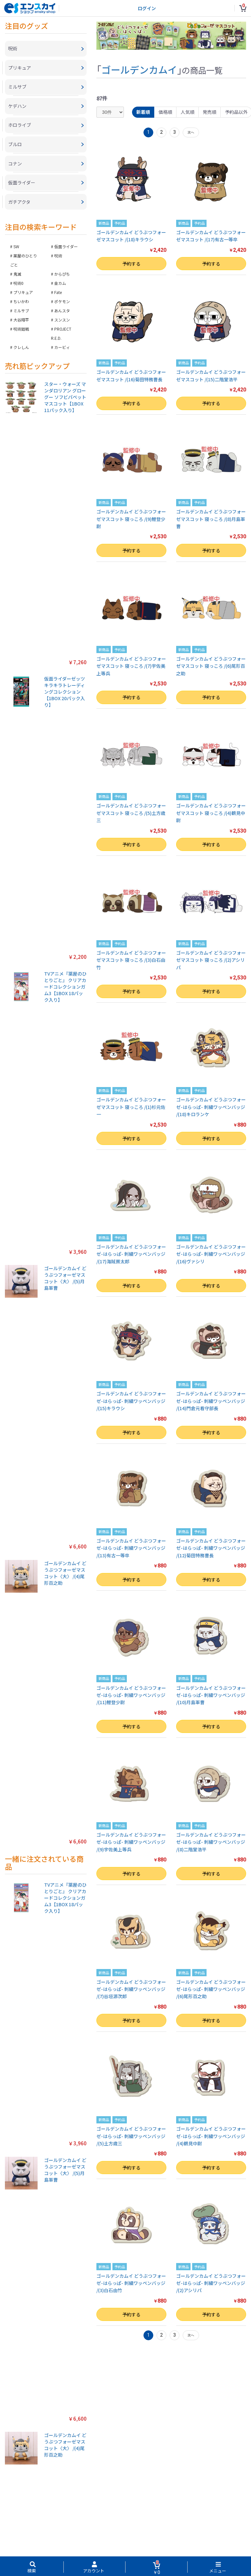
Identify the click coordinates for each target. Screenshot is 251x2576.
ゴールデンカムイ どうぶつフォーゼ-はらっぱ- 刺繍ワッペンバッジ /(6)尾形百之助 (211, 1989)
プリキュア (23, 293)
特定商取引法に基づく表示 (27, 2539)
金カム (60, 284)
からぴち (62, 275)
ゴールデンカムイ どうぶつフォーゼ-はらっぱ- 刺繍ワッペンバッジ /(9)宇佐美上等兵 (131, 1842)
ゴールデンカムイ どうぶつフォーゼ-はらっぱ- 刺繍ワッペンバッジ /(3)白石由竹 (131, 2283)
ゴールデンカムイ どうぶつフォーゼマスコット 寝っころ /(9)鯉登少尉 (131, 518)
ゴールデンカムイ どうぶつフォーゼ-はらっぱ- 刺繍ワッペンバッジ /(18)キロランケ (211, 1107)
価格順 (165, 112)
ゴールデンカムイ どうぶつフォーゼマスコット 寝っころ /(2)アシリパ (211, 960)
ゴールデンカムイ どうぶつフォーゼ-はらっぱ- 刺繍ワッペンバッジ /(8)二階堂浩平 (211, 1842)
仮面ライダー (66, 248)
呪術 (58, 257)
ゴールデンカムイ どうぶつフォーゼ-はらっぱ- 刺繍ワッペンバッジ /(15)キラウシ (131, 1401)
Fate (58, 293)
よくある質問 (139, 2539)
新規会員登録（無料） (125, 2546)
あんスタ (62, 312)
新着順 (143, 112)
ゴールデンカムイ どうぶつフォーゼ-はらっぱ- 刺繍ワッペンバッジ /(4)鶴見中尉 (211, 2136)
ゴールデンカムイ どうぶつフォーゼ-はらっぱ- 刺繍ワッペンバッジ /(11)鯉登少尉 (131, 1695)
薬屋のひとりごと (23, 261)
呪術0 (18, 284)
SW (16, 248)
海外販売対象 (235, 2539)
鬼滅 (17, 275)
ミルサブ (21, 312)
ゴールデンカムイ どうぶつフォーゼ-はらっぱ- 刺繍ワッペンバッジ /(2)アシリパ (211, 2283)
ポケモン (62, 302)
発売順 (210, 112)
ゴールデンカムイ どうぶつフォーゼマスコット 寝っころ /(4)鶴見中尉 (211, 812)
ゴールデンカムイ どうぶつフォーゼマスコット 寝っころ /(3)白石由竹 (131, 960)
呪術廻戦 (21, 330)
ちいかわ (21, 302)
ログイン (147, 8)
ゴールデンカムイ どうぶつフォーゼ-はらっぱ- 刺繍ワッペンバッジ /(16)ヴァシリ (211, 1254)
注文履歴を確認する (201, 2539)
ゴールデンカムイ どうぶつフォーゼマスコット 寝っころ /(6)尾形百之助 (211, 666)
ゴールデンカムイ (139, 69)
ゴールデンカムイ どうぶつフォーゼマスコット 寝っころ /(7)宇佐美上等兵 (131, 666)
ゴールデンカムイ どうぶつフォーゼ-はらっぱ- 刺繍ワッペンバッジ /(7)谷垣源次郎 (131, 1989)
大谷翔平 (21, 321)
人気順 (187, 112)
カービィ (62, 348)
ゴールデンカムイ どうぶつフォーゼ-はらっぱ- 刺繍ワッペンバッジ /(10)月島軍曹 (211, 1695)
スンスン (62, 321)
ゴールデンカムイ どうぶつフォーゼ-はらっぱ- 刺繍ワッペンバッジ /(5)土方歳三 (131, 2136)
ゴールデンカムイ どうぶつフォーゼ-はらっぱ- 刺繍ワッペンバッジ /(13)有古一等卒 (131, 1548)
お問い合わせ (167, 2539)
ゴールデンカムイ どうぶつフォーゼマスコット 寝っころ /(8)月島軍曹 (211, 518)
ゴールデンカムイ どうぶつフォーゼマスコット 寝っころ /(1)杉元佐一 (131, 1107)
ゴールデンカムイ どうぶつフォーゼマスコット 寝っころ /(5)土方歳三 (131, 812)
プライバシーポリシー (75, 2539)
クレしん (21, 348)
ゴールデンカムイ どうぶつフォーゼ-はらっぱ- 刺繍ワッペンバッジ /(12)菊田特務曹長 (211, 1548)
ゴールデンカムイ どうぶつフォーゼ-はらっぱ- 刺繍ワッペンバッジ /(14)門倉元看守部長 (211, 1401)
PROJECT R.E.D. (61, 334)
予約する (131, 263)
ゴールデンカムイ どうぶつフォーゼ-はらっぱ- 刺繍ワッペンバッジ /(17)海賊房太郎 (131, 1254)
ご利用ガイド (111, 2539)
